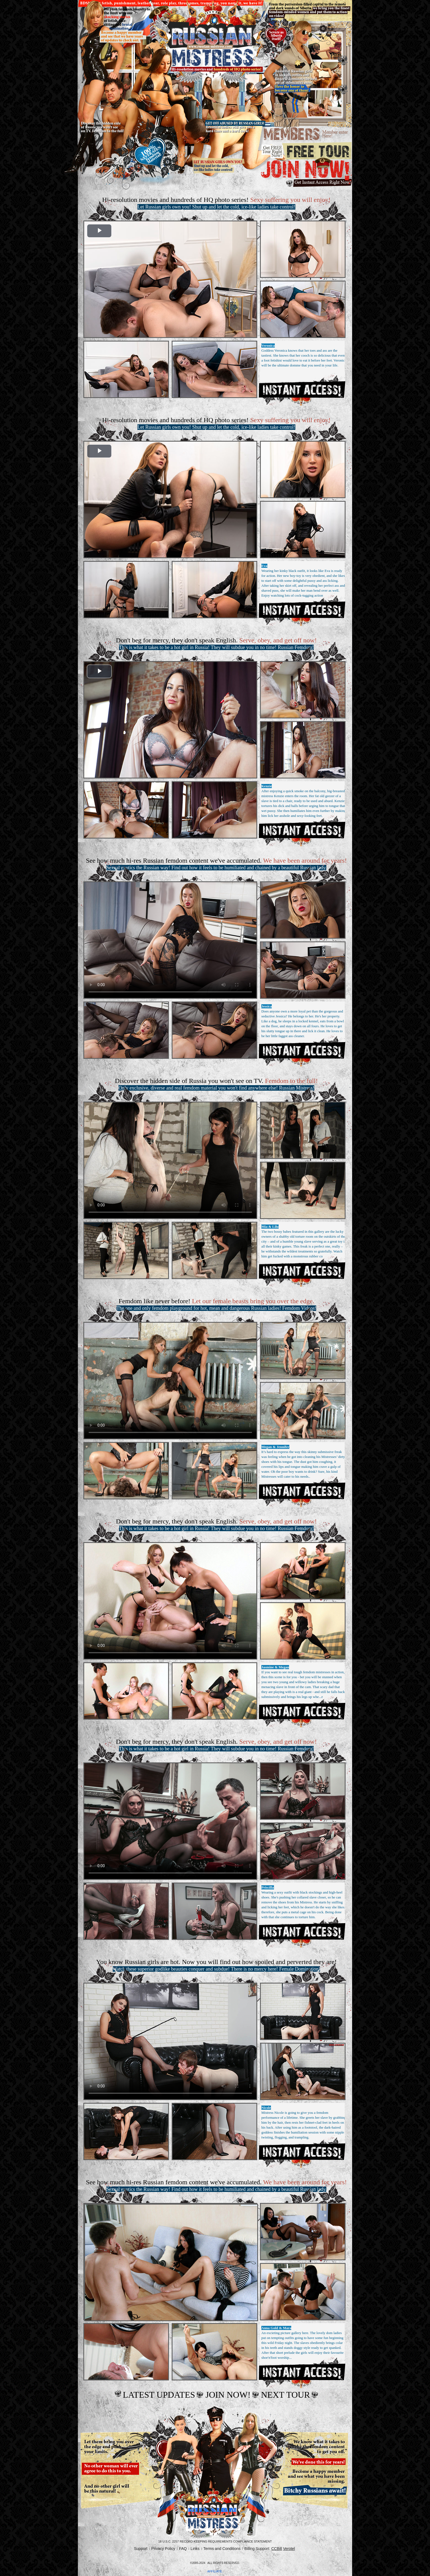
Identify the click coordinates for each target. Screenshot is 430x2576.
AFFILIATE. (215, 2571)
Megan (266, 1447)
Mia (264, 1226)
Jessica (266, 1006)
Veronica (268, 345)
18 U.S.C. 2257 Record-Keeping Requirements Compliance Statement (215, 2541)
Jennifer (283, 1447)
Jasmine (267, 1667)
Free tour (306, 150)
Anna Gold (269, 2328)
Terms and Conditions (222, 2548)
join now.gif (306, 173)
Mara (287, 2328)
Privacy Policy (163, 2548)
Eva (264, 566)
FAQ (183, 2548)
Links (195, 2548)
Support (140, 2548)
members (306, 134)
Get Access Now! (302, 389)
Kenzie (266, 786)
